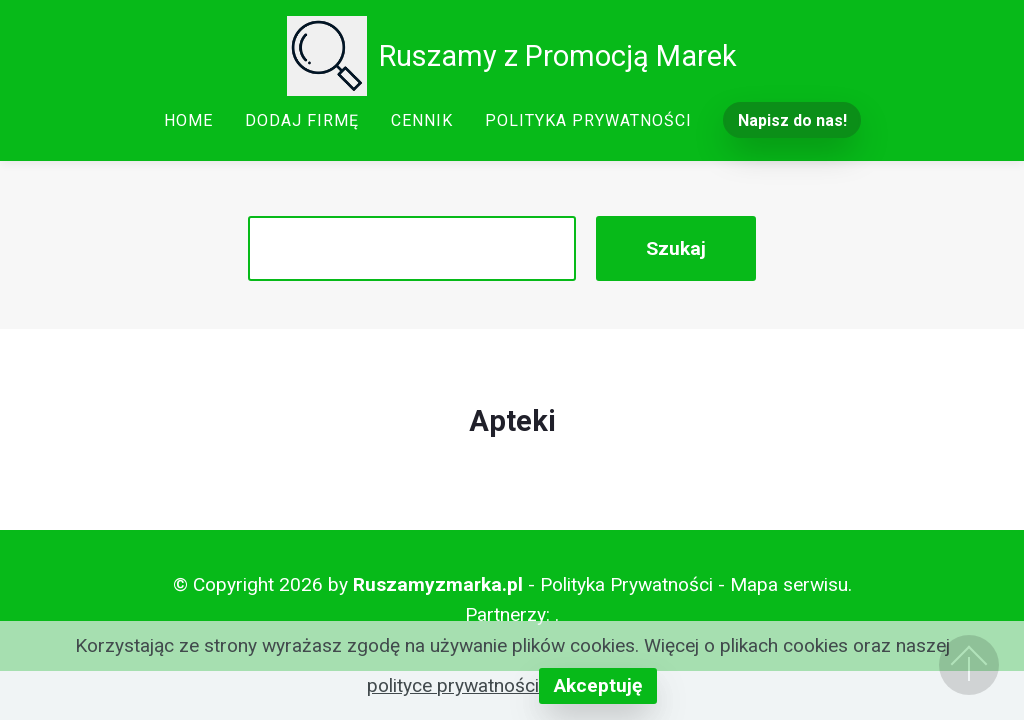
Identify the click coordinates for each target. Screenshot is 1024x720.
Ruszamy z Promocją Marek (558, 56)
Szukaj (676, 248)
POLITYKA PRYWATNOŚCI (588, 120)
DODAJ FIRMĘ (302, 120)
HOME (188, 120)
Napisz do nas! (792, 120)
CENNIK (422, 120)
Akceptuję (598, 685)
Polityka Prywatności (626, 584)
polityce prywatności (453, 685)
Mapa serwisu (789, 584)
